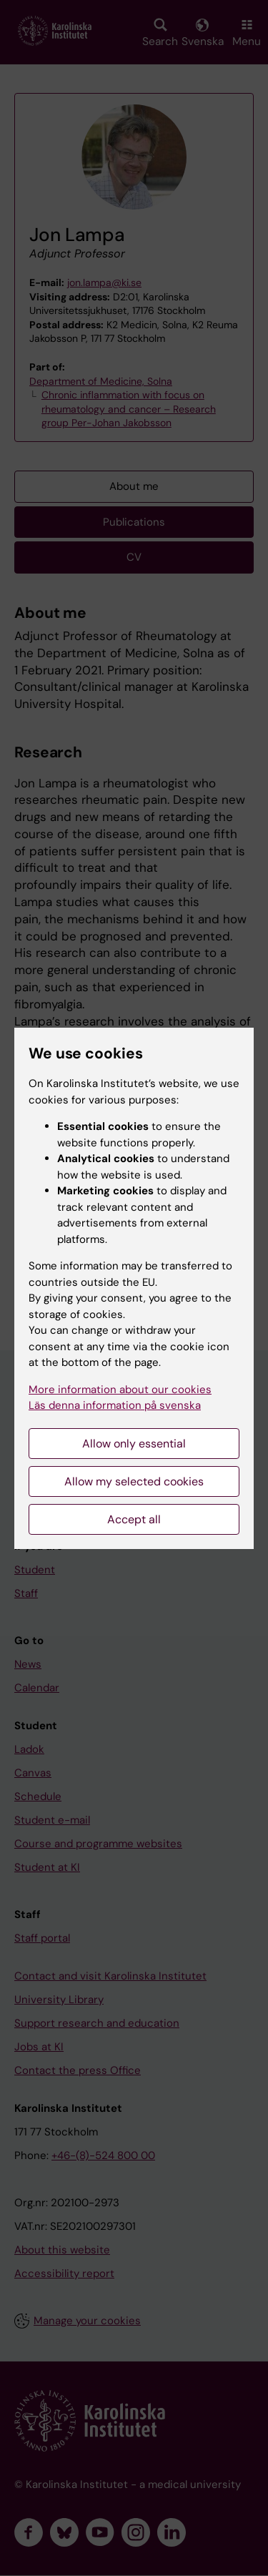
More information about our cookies (120, 1389)
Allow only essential (134, 1443)
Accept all (134, 1519)
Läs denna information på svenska (115, 1405)
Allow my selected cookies (134, 1481)
